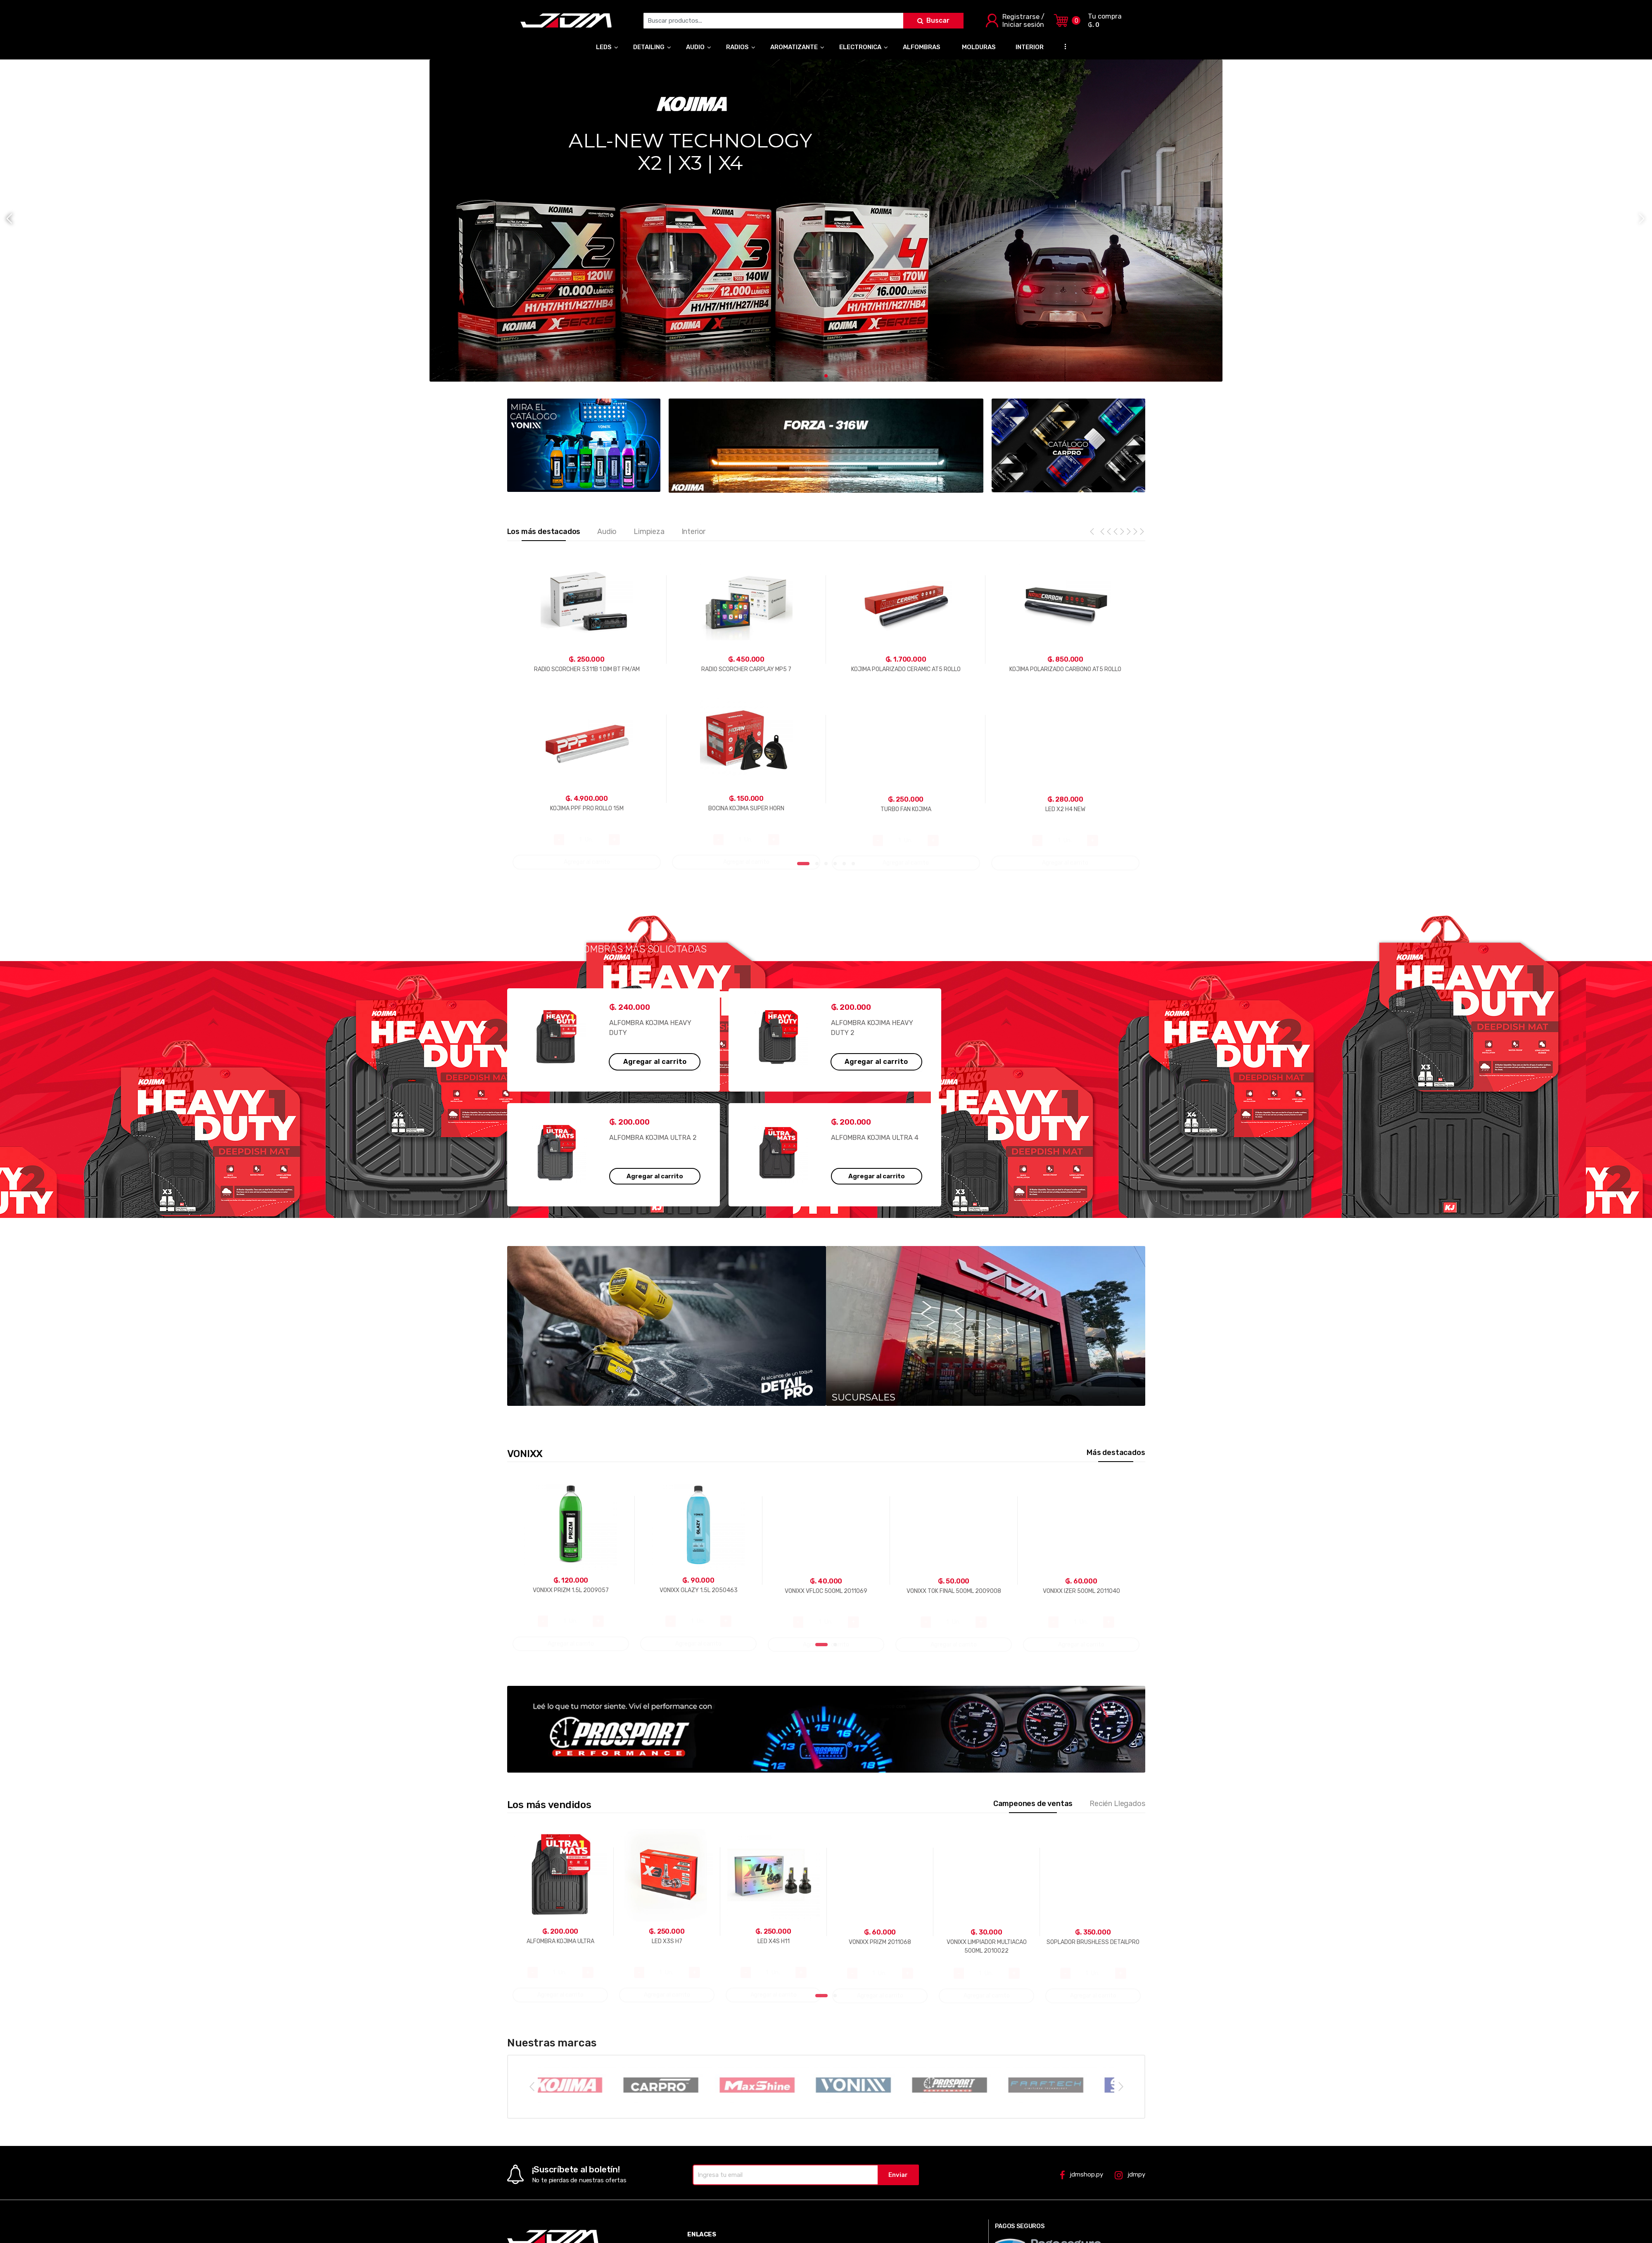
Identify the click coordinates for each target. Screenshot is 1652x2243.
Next (1120, 2086)
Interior (693, 531)
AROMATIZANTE (794, 47)
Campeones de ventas (1033, 1803)
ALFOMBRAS (921, 47)
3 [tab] (828, 866)
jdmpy (1130, 2175)
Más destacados (1116, 1452)
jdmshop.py (1081, 2175)
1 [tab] (803, 866)
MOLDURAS (979, 47)
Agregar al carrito (655, 1061)
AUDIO (695, 47)
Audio (607, 531)
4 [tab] (837, 866)
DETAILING (649, 47)
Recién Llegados (1117, 1803)
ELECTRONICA (860, 47)
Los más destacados (544, 531)
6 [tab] (856, 866)
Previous (531, 2086)
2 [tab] (819, 866)
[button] (1642, 218)
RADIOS (737, 47)
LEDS (604, 47)
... (1063, 46)
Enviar (898, 2175)
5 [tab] (847, 866)
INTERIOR (1030, 47)
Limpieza (649, 531)
